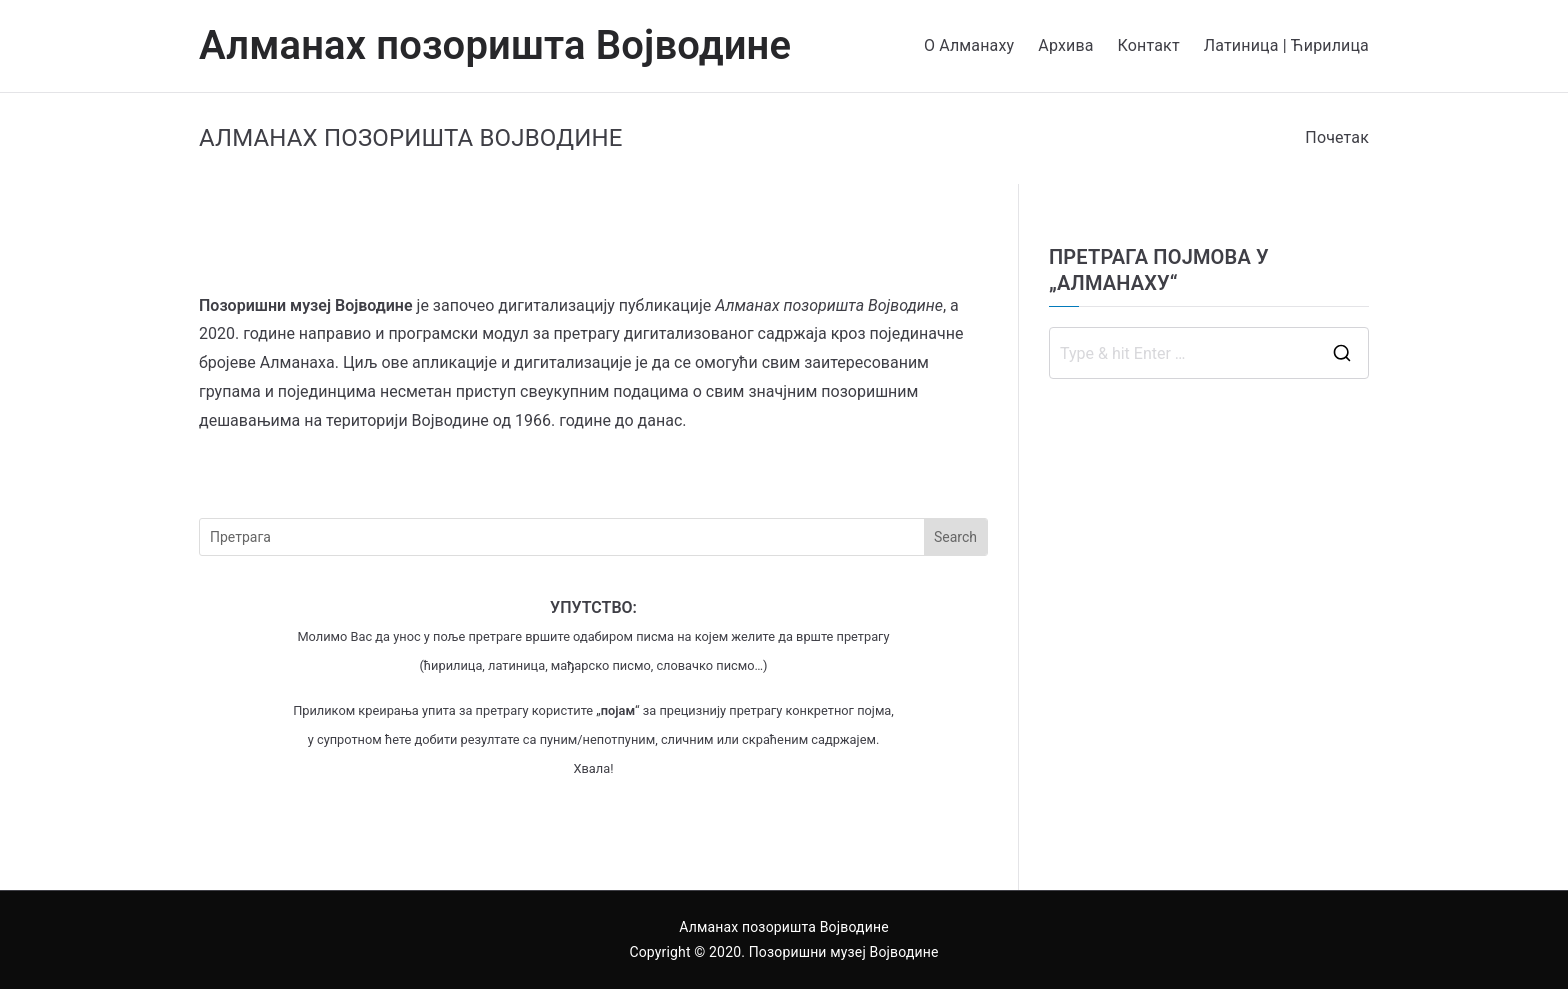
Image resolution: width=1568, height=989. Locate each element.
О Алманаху (969, 45)
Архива (1065, 45)
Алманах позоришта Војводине (495, 45)
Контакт (1149, 45)
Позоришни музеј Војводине (844, 952)
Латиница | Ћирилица (1286, 45)
